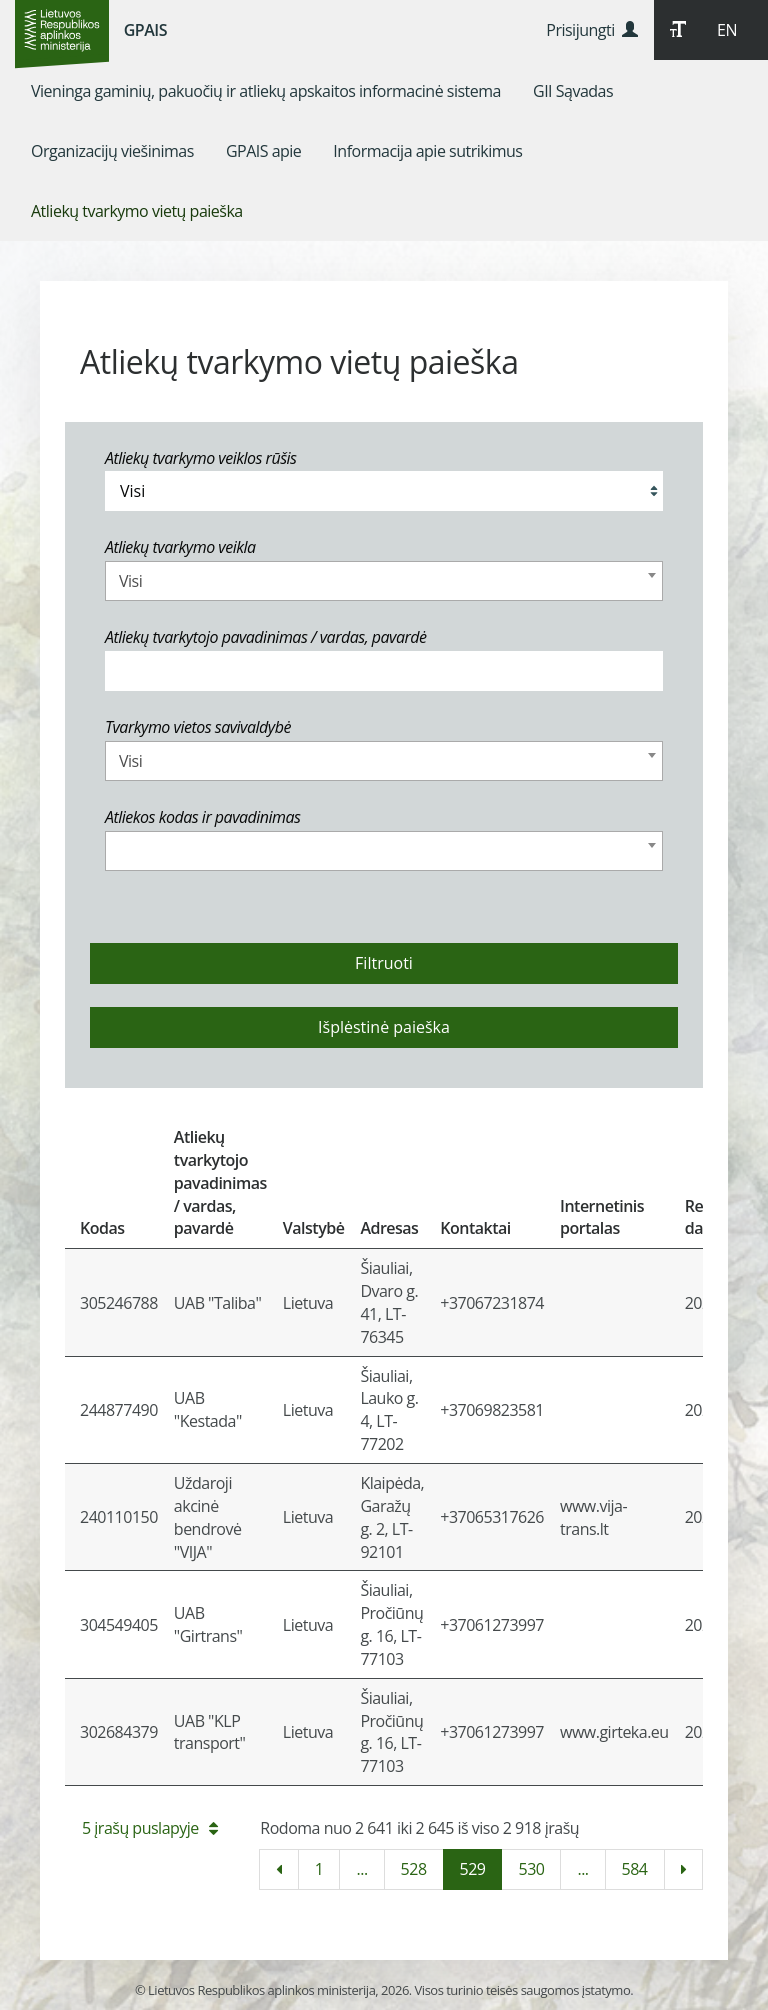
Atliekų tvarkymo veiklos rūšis (200, 458)
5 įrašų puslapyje (149, 1828)
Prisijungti (591, 30)
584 (635, 1869)
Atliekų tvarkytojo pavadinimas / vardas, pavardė (266, 637)
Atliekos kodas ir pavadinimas (203, 817)
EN (727, 30)
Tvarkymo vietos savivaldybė (198, 727)
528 (414, 1869)
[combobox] (384, 581)
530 (531, 1869)
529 (473, 1869)
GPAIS (145, 30)
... (361, 1869)
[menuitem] (266, 91)
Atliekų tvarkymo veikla (180, 547)
